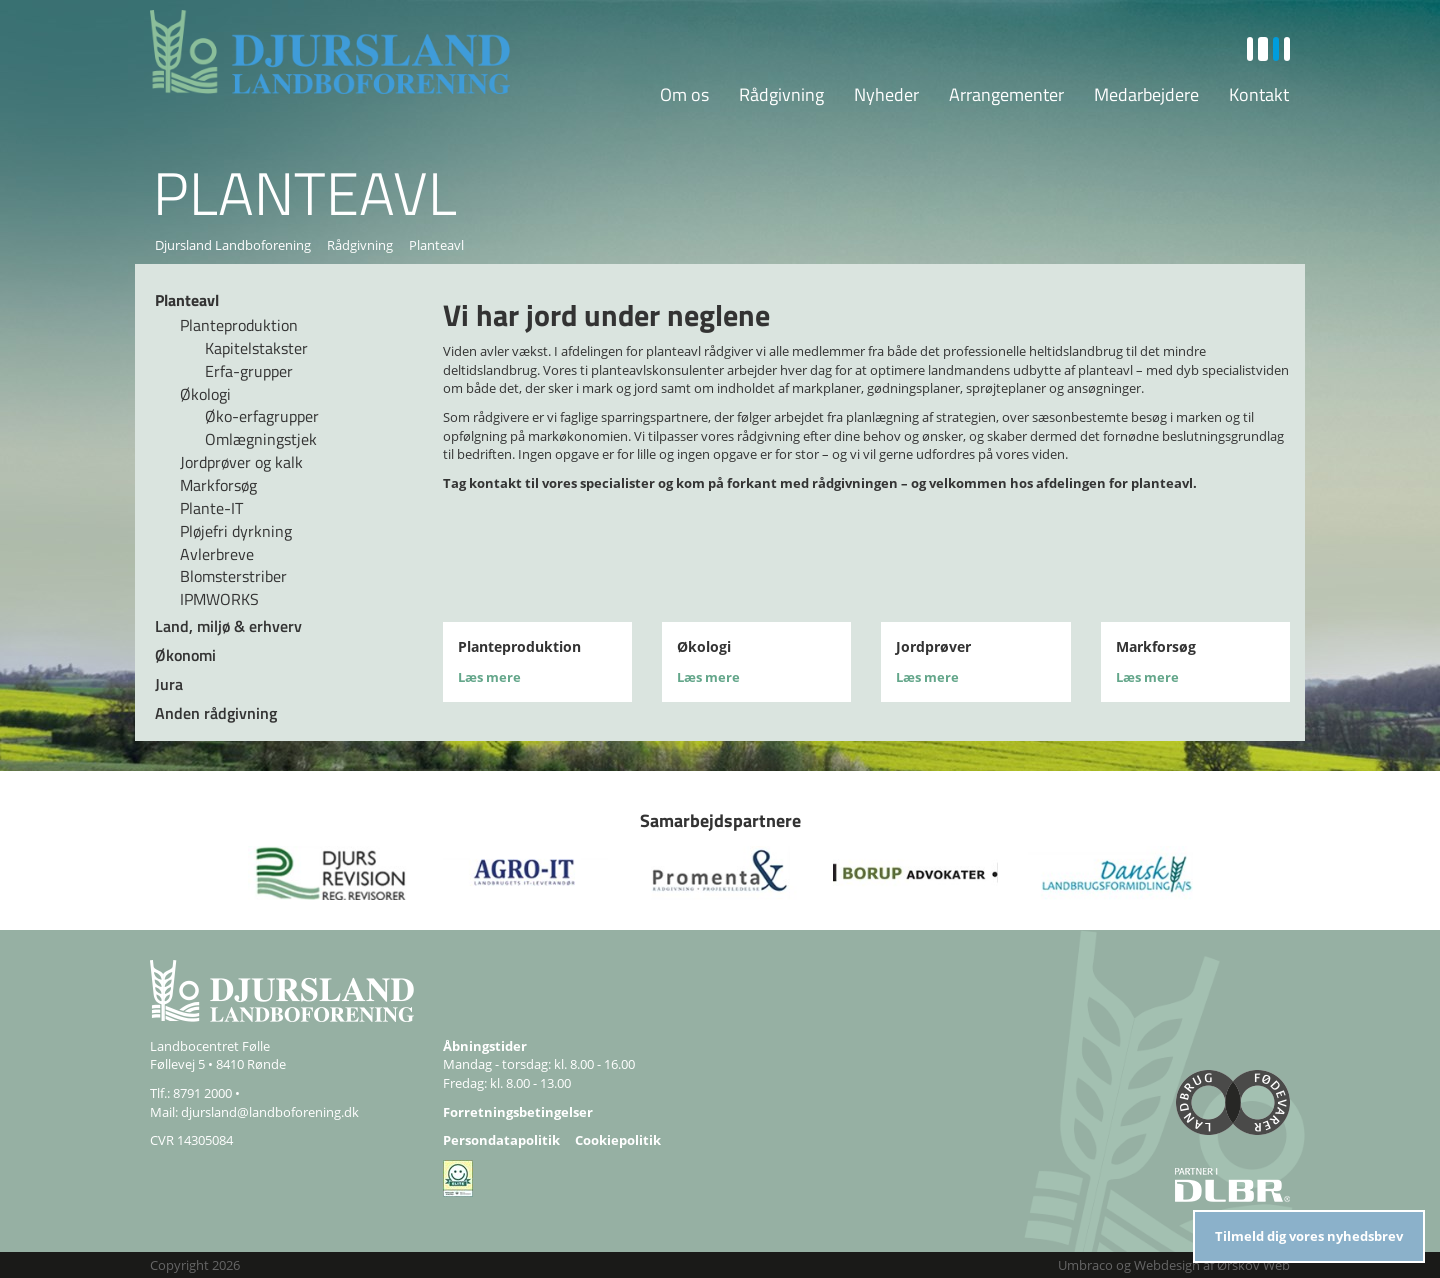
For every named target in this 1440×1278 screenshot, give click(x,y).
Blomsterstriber (233, 576)
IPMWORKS (219, 599)
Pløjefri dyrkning (236, 531)
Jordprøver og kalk (241, 462)
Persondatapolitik (501, 1140)
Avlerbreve (217, 554)
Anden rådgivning (216, 713)
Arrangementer (1006, 94)
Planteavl (187, 300)
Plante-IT (211, 508)
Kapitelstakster (256, 348)
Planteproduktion (239, 325)
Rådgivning (781, 94)
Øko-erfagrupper (262, 416)
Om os (684, 94)
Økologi (205, 394)
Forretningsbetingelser (518, 1112)
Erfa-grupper (249, 371)
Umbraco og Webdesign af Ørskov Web (1174, 1265)
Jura (169, 684)
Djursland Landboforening (233, 245)
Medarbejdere (1146, 94)
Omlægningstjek (261, 439)
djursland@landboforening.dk (270, 1112)
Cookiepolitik (618, 1140)
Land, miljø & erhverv (228, 626)
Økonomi (185, 655)
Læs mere (489, 677)
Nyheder (886, 94)
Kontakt (1259, 94)
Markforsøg (218, 485)
